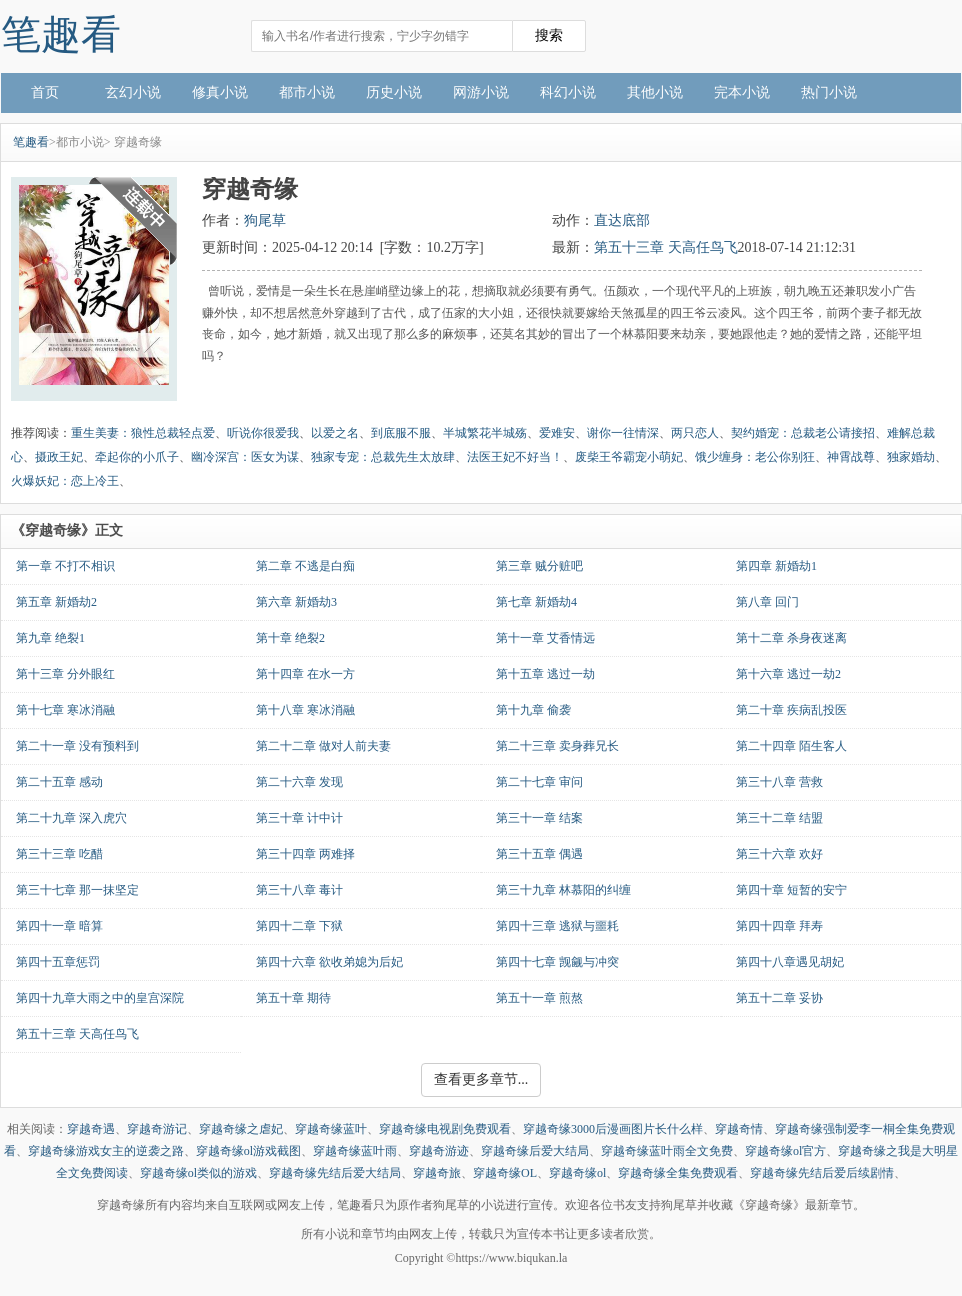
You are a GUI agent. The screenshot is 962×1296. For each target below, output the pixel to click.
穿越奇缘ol (577, 1173)
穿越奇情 (739, 1129)
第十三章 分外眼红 (65, 674)
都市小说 (307, 92)
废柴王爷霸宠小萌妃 (629, 457)
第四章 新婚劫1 (776, 566)
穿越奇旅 (437, 1173)
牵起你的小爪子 (137, 457)
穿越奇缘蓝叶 (331, 1129)
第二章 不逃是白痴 (305, 566)
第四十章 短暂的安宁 (791, 890)
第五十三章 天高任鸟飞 (666, 247)
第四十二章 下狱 (299, 926)
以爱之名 (335, 433)
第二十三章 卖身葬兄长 (557, 746)
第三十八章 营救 (779, 782)
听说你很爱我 (263, 433)
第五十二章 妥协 (779, 998)
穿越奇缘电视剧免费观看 (445, 1129)
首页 (45, 92)
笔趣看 (61, 34)
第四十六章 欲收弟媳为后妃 (329, 962)
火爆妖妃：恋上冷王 (65, 481)
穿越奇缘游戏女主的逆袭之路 (106, 1151)
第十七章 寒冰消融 (65, 710)
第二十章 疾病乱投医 (791, 710)
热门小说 (829, 92)
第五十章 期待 (293, 998)
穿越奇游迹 (439, 1151)
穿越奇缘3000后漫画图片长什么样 (613, 1129)
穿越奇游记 (157, 1129)
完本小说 (742, 92)
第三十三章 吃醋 (59, 854)
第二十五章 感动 (59, 782)
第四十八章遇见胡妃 (790, 962)
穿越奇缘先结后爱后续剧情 (822, 1173)
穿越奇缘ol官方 (785, 1151)
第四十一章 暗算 (59, 926)
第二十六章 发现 (299, 782)
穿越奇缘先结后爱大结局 (335, 1173)
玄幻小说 (133, 92)
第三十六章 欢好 (779, 854)
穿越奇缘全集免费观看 (678, 1173)
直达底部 (622, 220)
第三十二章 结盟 (779, 818)
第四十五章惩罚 (58, 962)
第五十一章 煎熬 (539, 998)
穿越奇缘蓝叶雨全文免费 (667, 1151)
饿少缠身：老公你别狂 (755, 457)
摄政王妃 (59, 457)
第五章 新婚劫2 (56, 602)
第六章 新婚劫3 (296, 602)
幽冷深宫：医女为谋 (245, 457)
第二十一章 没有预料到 (77, 746)
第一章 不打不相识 (65, 566)
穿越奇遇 (91, 1129)
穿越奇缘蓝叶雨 (355, 1151)
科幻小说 (568, 92)
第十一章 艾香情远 (545, 638)
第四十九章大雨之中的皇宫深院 (100, 998)
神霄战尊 (851, 457)
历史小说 (394, 92)
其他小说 (655, 92)
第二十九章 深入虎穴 (71, 818)
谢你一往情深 (623, 433)
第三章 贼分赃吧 (539, 566)
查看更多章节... (481, 1079)
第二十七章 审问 (539, 782)
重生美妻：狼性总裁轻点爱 (143, 433)
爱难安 (557, 433)
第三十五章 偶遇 (539, 854)
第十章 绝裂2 (290, 638)
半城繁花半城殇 (485, 433)
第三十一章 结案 (539, 818)
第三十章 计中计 (299, 818)
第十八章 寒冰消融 (305, 710)
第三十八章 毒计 (299, 890)
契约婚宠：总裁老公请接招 (803, 433)
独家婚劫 (911, 457)
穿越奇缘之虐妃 (241, 1129)
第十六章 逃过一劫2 (788, 674)
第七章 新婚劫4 (536, 602)
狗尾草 (265, 220)
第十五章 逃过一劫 (545, 674)
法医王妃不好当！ (515, 457)
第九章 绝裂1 (50, 638)
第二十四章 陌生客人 (791, 746)
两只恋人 (695, 433)
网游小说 (481, 92)
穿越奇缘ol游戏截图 (248, 1151)
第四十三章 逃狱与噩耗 (557, 926)
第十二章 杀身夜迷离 (791, 638)
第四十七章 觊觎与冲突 (557, 962)
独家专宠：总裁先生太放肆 (383, 457)
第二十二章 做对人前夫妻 (323, 746)
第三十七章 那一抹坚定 (77, 890)
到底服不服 (401, 433)
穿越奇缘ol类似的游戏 (198, 1173)
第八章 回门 (767, 602)
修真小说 (220, 92)
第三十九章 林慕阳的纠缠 (563, 890)
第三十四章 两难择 (305, 854)
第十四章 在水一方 (305, 674)
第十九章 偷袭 (533, 710)
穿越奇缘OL (505, 1173)
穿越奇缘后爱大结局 (535, 1151)
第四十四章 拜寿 (779, 926)
